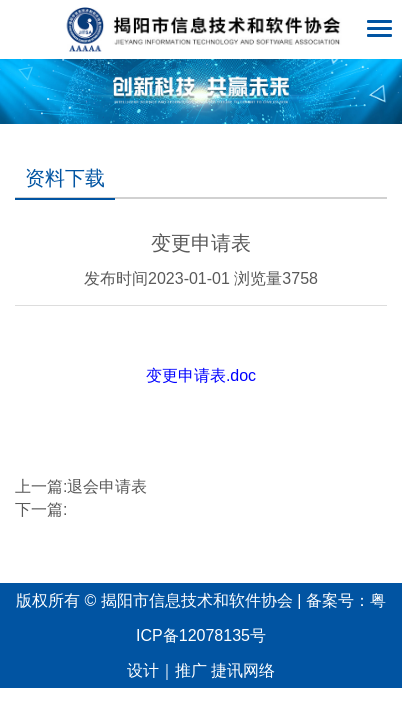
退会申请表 (107, 486)
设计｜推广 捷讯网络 (201, 670)
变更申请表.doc (201, 375)
